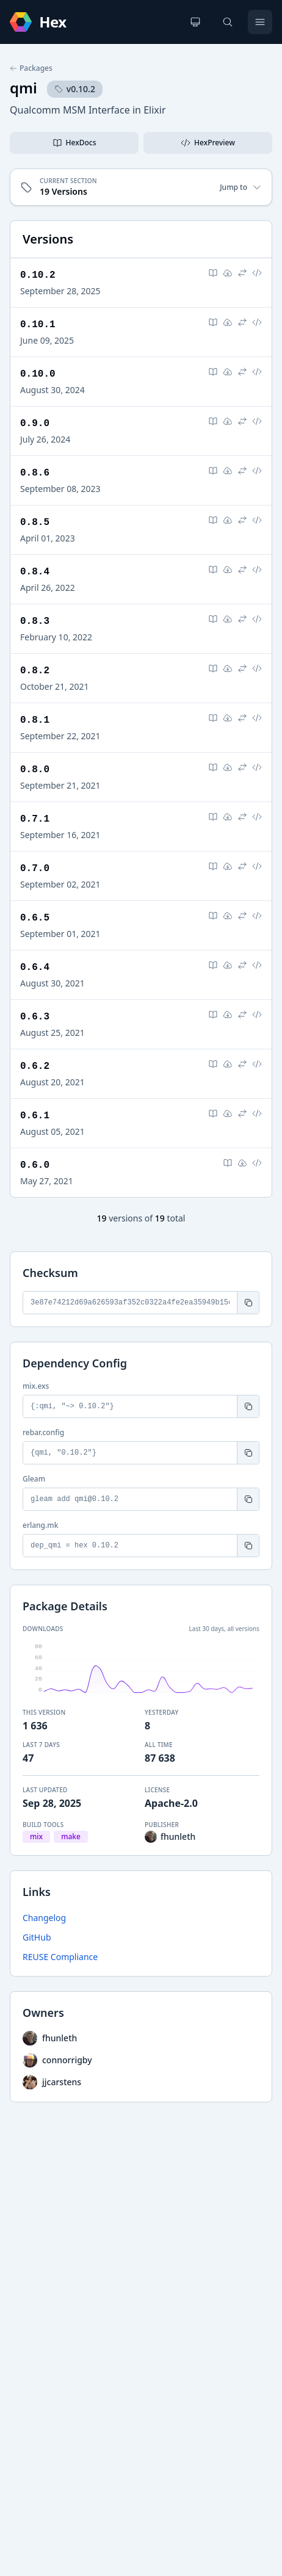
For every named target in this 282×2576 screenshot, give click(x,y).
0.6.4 (34, 967)
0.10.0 (38, 374)
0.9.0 (34, 423)
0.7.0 (34, 868)
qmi (23, 88)
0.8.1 (34, 720)
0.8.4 (34, 572)
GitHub (37, 1937)
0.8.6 (34, 473)
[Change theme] (195, 22)
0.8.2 (34, 671)
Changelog (44, 1917)
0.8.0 (34, 769)
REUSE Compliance (60, 1957)
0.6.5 (34, 918)
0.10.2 (38, 275)
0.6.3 (34, 1017)
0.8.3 (34, 621)
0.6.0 (34, 1165)
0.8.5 (34, 522)
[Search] (227, 21)
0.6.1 (34, 1116)
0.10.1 (38, 324)
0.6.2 (34, 1066)
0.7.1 (34, 819)
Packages (31, 68)
